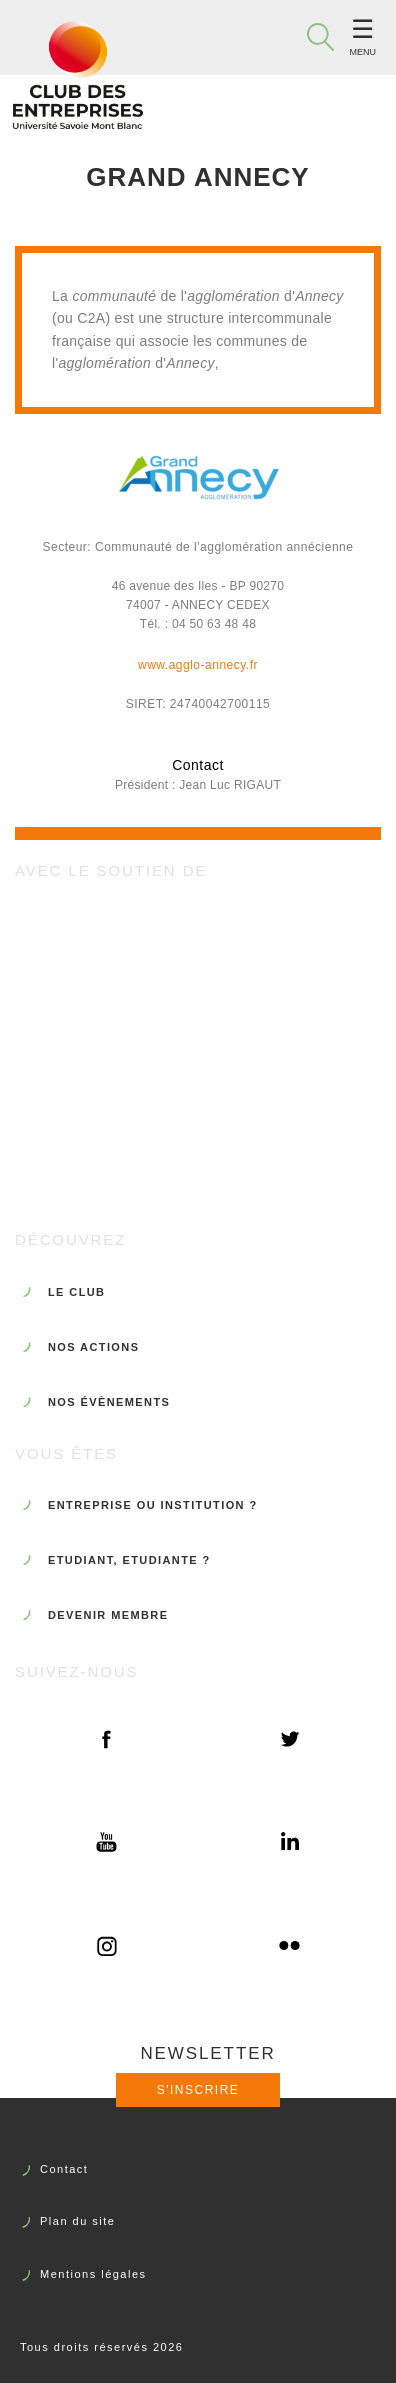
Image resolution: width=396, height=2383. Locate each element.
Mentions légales (93, 2274)
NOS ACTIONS (93, 1347)
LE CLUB (76, 1292)
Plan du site (77, 2221)
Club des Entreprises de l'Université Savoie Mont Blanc (78, 75)
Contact (64, 2169)
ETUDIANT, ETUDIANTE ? (129, 1560)
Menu (363, 52)
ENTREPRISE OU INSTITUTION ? (153, 1505)
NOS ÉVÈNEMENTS (109, 1402)
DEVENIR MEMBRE (108, 1615)
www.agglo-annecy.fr (198, 665)
